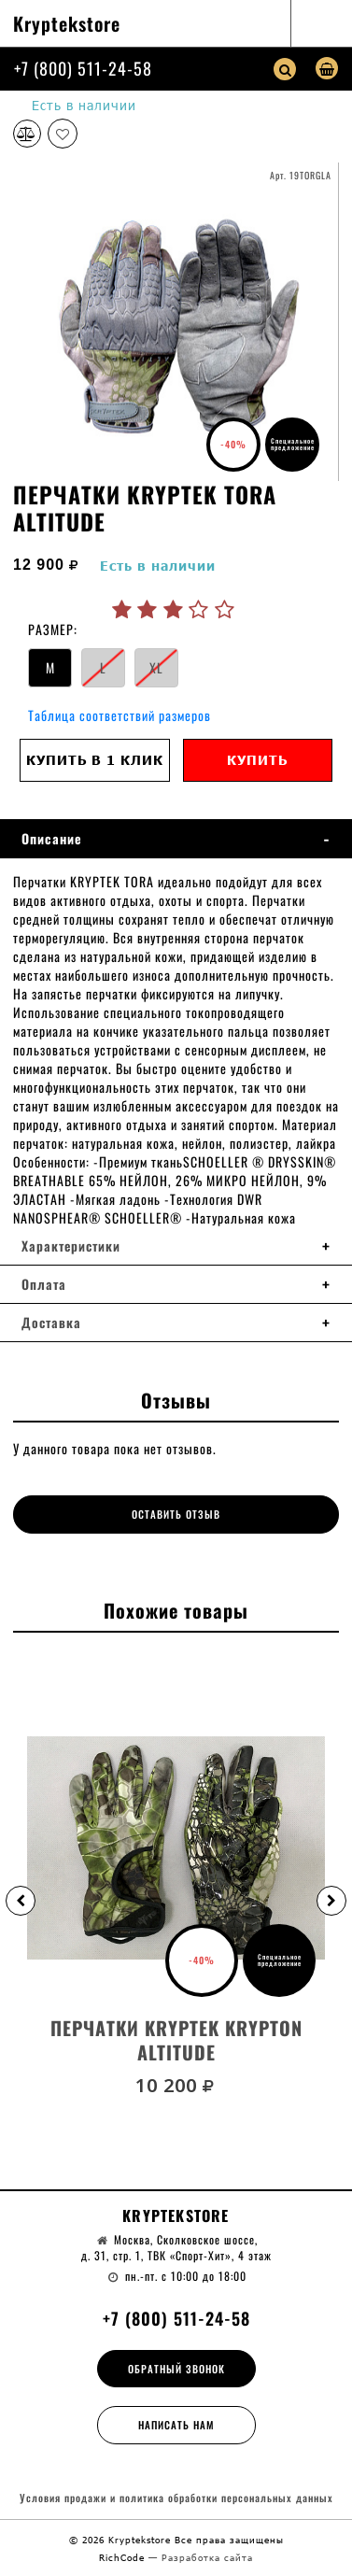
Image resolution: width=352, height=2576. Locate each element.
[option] (175, 321)
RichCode (123, 2557)
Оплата (43, 1284)
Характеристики (70, 1246)
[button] (20, 1901)
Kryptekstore (66, 23)
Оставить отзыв (176, 1514)
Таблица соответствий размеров (119, 715)
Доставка (51, 1322)
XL (156, 667)
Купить (257, 760)
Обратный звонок (176, 2368)
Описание (51, 838)
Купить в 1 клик (94, 760)
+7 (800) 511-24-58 (83, 68)
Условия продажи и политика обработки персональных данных (176, 2498)
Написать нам (176, 2424)
